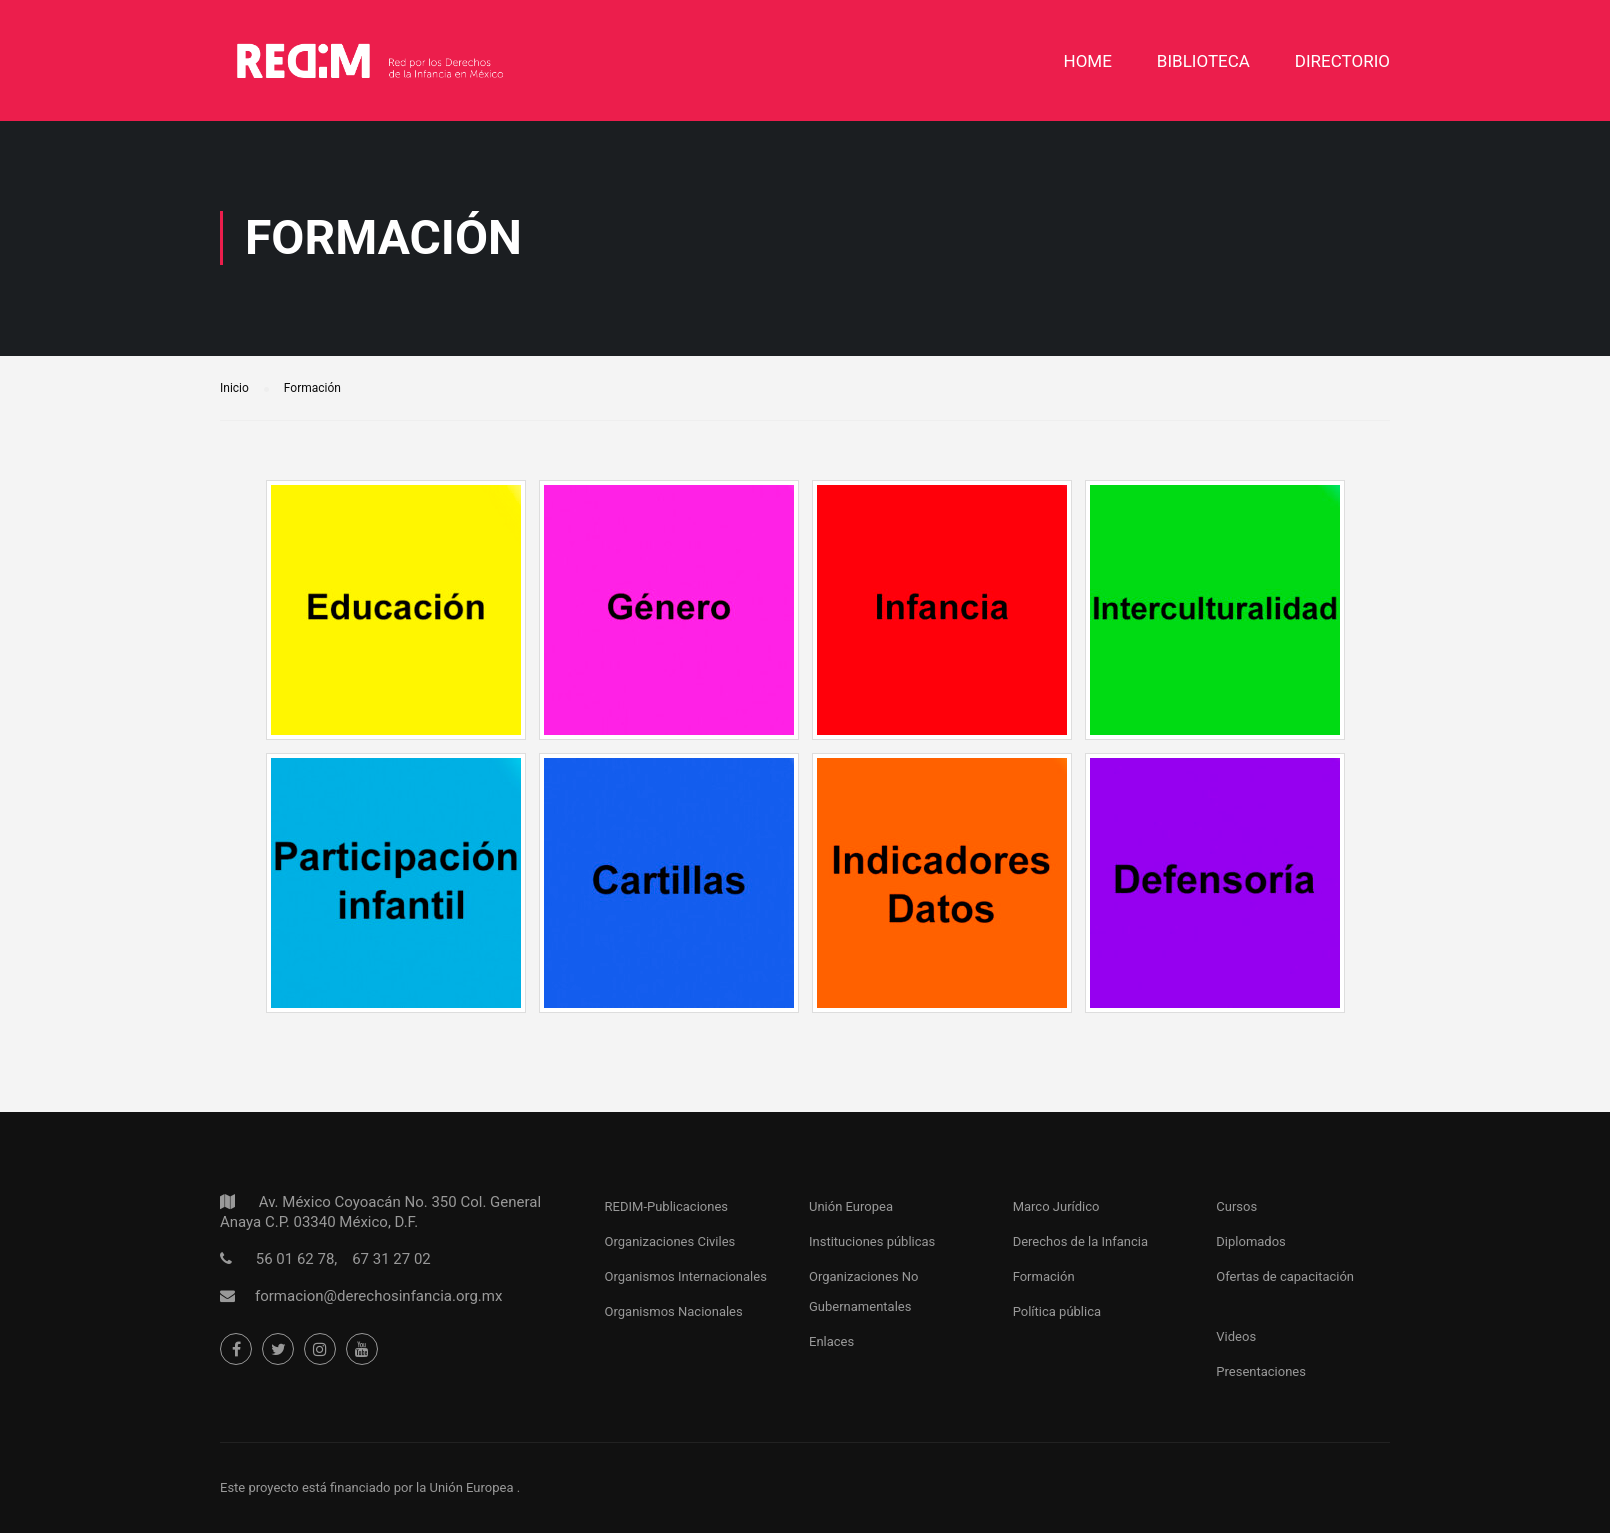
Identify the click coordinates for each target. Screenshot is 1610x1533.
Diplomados (1251, 1241)
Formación (1044, 1276)
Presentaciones (1261, 1371)
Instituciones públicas (872, 1241)
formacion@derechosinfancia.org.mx (378, 1296)
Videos (1236, 1336)
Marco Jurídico (1056, 1206)
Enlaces (831, 1341)
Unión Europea (851, 1206)
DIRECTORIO (1342, 61)
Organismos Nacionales (674, 1311)
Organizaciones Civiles (670, 1241)
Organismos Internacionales (686, 1276)
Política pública (1057, 1311)
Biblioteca (1203, 61)
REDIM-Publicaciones (666, 1206)
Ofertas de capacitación (1285, 1276)
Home (1088, 61)
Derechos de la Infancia (1080, 1241)
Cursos (1236, 1206)
